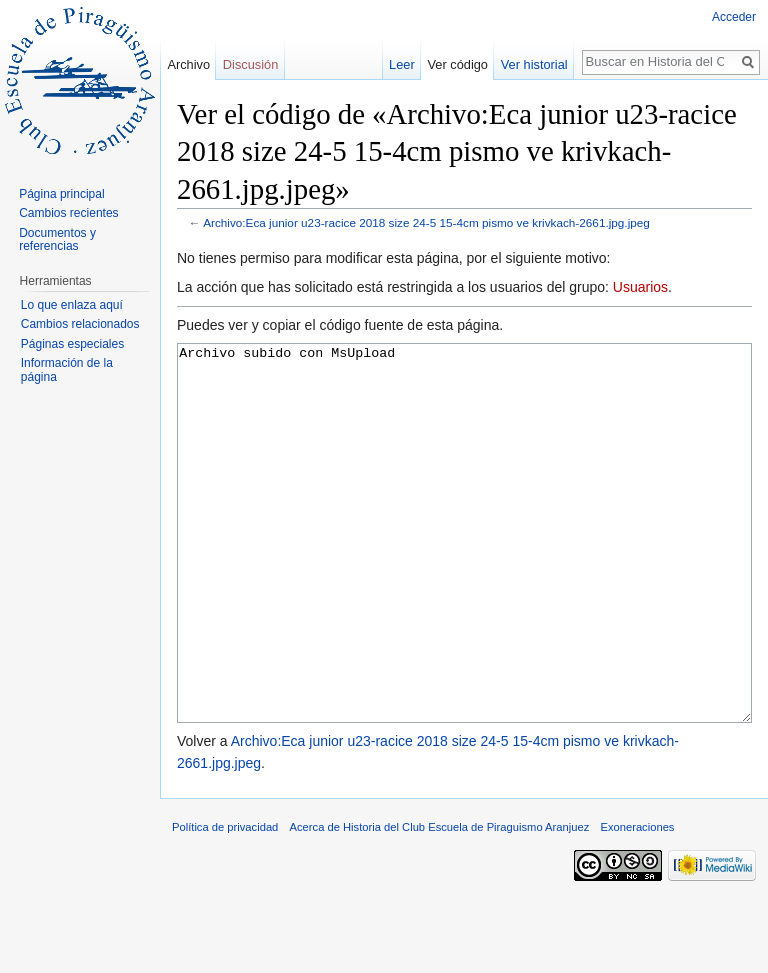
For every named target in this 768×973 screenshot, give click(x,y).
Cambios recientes (68, 213)
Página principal (61, 194)
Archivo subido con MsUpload (464, 570)
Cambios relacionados (80, 324)
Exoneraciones (637, 902)
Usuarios (640, 287)
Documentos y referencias (57, 240)
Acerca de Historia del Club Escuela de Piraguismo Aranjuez (440, 902)
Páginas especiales (72, 344)
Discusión (250, 64)
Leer (402, 64)
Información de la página (67, 370)
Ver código (458, 64)
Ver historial (534, 64)
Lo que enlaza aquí (72, 305)
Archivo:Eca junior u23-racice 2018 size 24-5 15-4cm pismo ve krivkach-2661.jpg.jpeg (426, 222)
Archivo (188, 64)
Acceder (734, 17)
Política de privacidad (225, 902)
